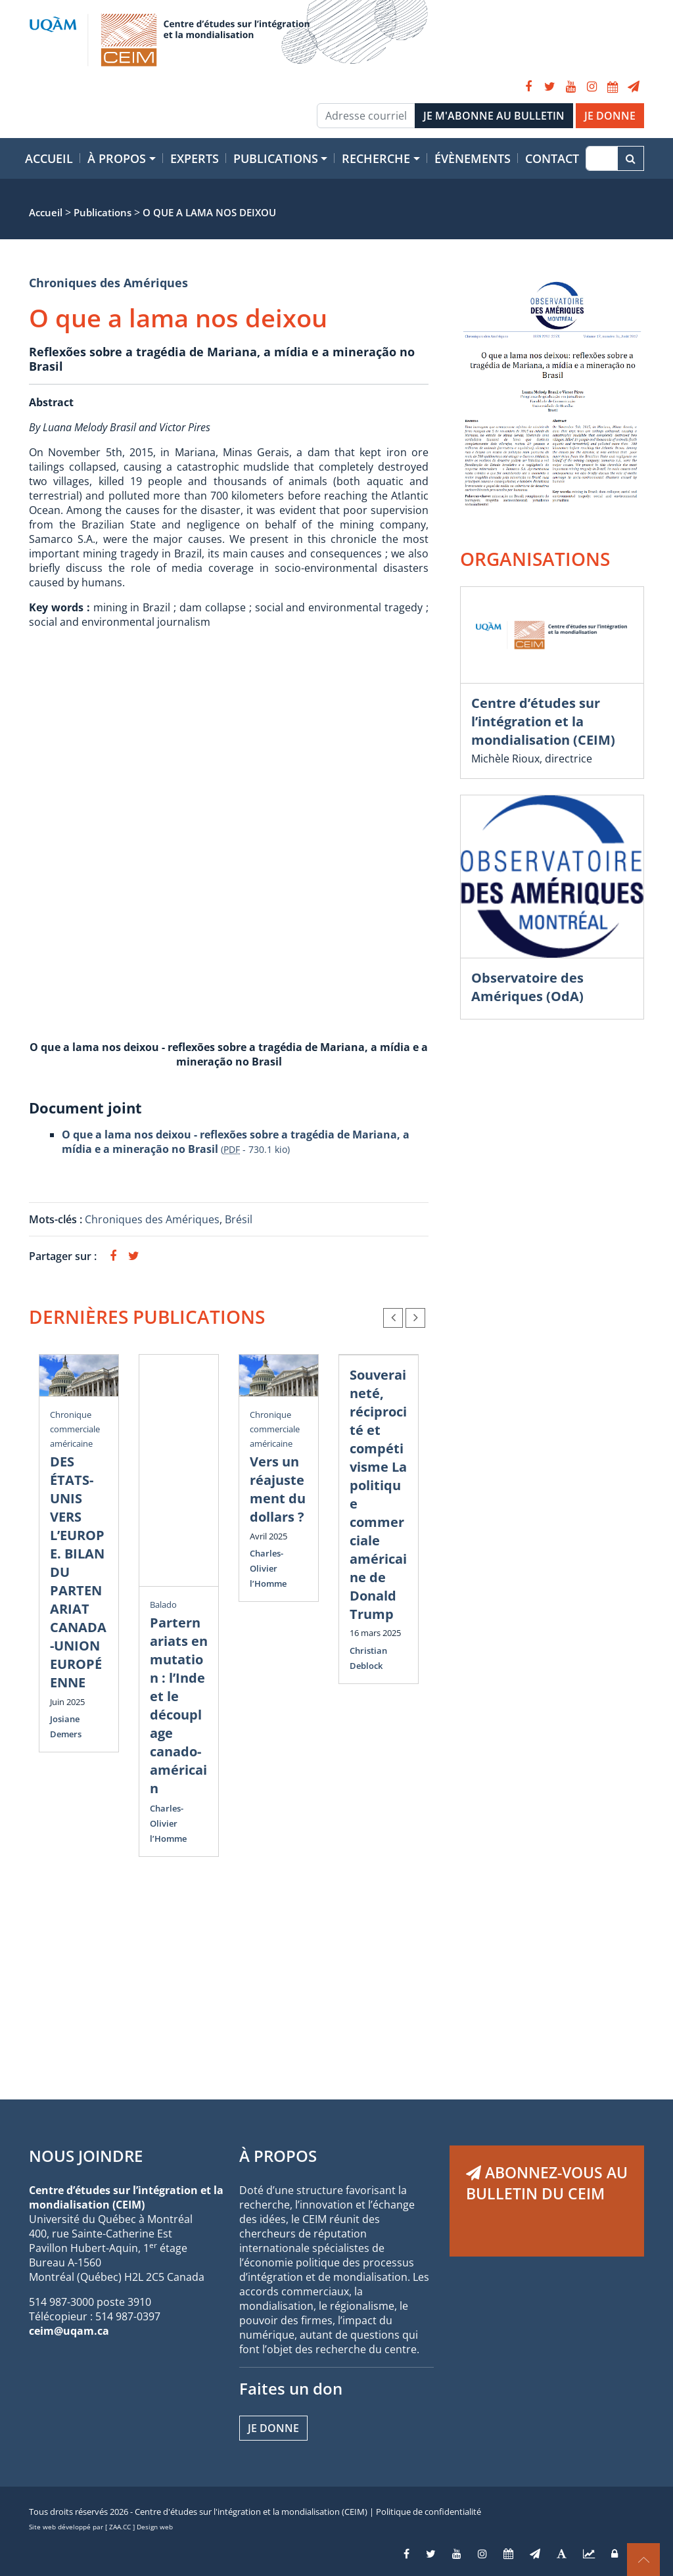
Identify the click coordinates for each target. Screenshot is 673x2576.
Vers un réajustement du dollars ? (278, 1489)
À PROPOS (278, 2155)
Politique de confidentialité (428, 2511)
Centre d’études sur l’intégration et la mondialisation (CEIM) (543, 721)
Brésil (238, 1219)
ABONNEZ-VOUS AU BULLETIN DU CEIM (547, 2183)
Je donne (273, 2428)
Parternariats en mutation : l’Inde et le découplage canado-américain (179, 1705)
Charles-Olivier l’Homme (168, 1823)
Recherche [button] (376, 158)
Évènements (472, 158)
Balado (163, 1604)
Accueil (49, 158)
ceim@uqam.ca (69, 2331)
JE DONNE (610, 115)
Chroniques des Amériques (108, 283)
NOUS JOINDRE (86, 2155)
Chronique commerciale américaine (75, 1429)
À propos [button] (116, 158)
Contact (552, 158)
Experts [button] (194, 158)
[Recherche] (602, 158)
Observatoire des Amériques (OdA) (527, 987)
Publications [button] (275, 158)
